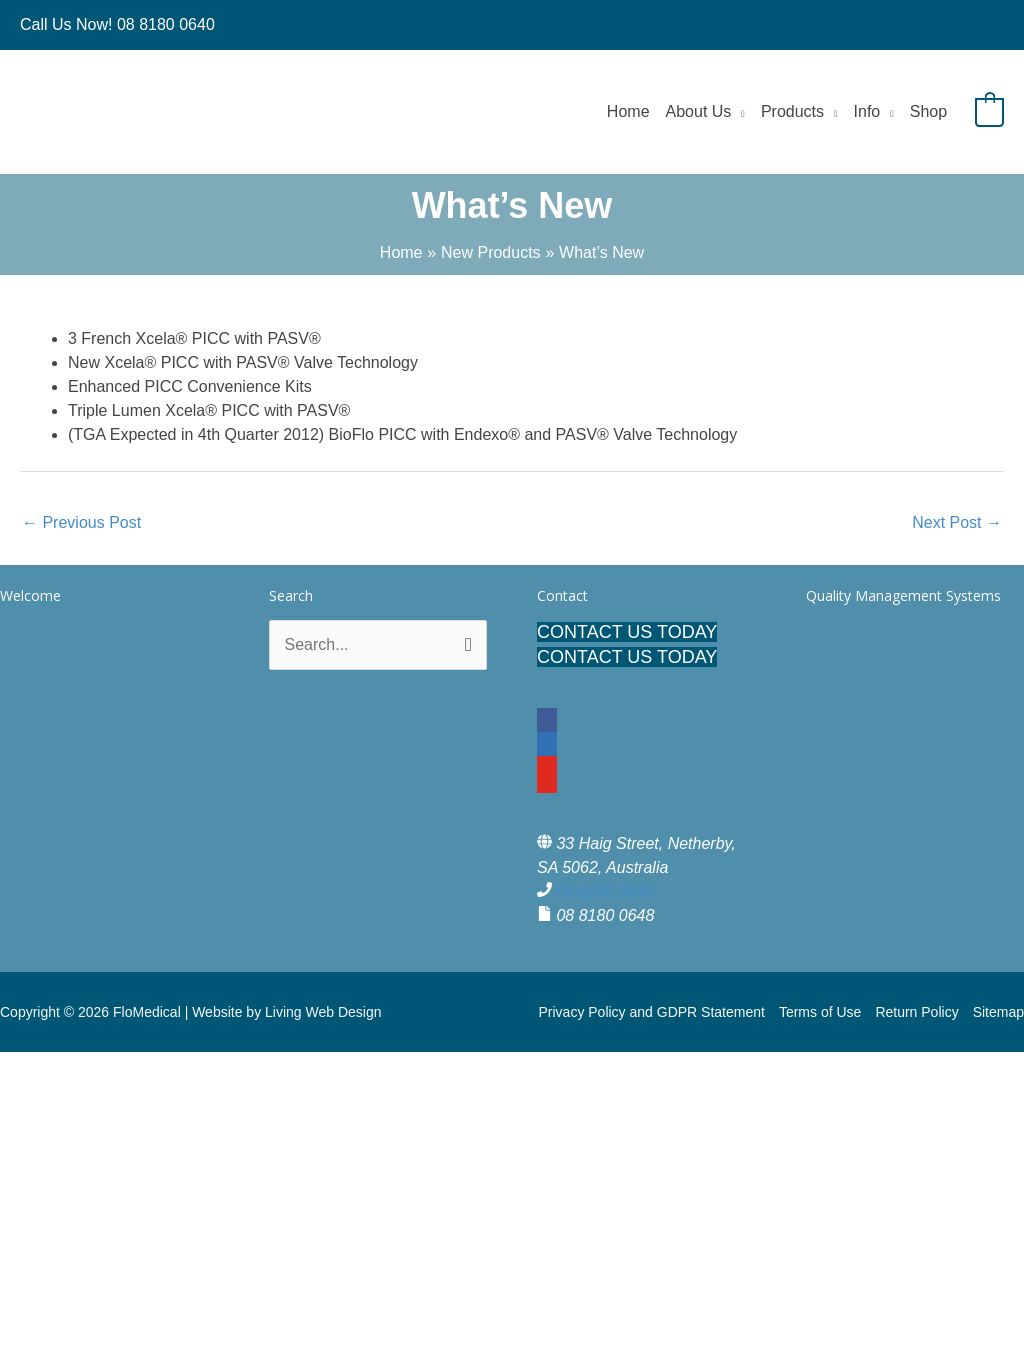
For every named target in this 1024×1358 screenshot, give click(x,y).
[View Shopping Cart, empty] (989, 111)
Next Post (957, 522)
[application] (738, 111)
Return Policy (916, 1012)
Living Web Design (323, 1012)
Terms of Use (820, 1012)
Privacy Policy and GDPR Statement (651, 1012)
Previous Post (81, 522)
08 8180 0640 (605, 891)
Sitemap (998, 1012)
